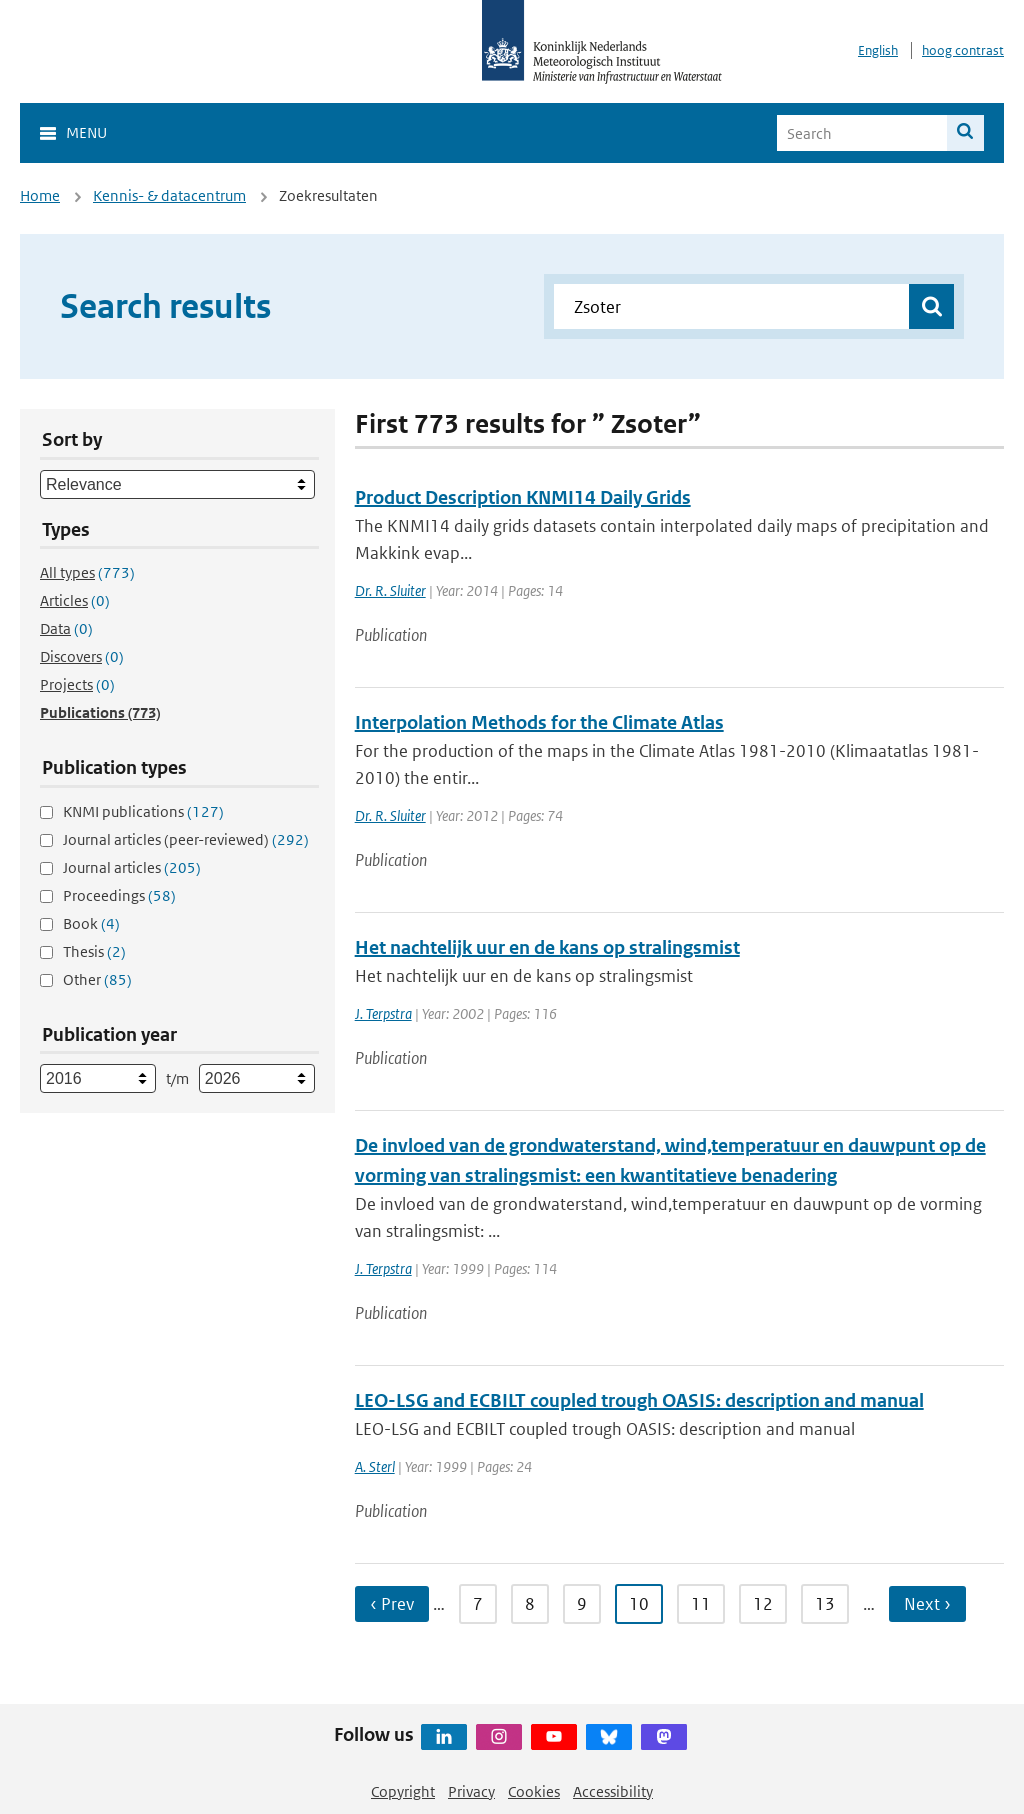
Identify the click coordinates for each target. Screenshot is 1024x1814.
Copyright (403, 1791)
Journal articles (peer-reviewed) (186, 839)
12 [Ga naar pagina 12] (763, 1604)
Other (97, 979)
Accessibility (613, 1791)
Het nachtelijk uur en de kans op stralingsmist (547, 947)
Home (40, 195)
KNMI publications (143, 811)
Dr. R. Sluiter (390, 590)
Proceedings (119, 895)
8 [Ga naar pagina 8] (530, 1604)
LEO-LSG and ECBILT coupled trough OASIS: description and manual (639, 1400)
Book (91, 923)
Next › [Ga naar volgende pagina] (927, 1604)
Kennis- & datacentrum (169, 195)
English (878, 50)
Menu (86, 132)
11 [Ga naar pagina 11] (701, 1604)
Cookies (534, 1791)
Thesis (94, 951)
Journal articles (132, 867)
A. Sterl (375, 1466)
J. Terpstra (383, 1013)
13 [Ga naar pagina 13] (825, 1604)
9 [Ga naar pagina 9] (582, 1604)
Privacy (471, 1791)
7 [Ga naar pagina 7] (478, 1604)
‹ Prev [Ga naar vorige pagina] (392, 1604)
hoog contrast (963, 50)
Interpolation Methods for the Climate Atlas (539, 722)
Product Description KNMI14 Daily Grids (523, 497)
